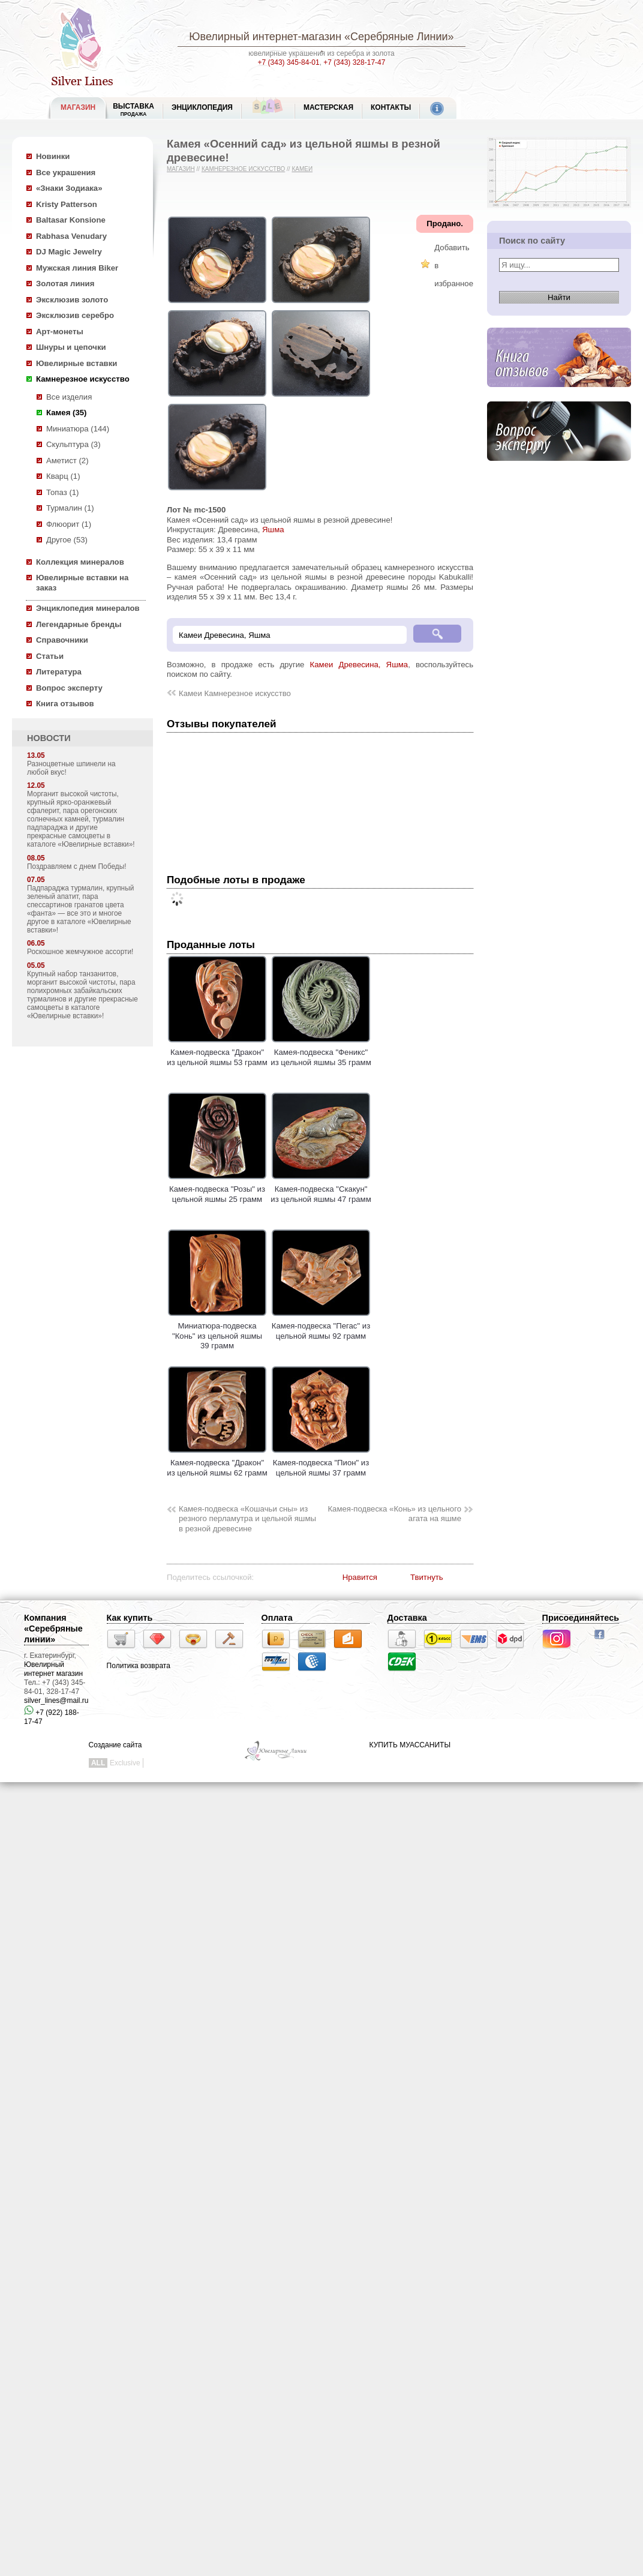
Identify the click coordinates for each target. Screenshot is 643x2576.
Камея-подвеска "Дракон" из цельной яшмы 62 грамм (217, 1463)
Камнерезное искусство (83, 378)
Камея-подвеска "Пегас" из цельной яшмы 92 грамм (321, 1326)
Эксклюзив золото (72, 299)
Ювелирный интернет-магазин (265, 37)
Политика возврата (138, 1666)
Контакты (391, 107)
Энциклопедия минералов (88, 608)
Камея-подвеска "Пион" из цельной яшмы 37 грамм (321, 1463)
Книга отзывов (65, 703)
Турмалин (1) (70, 507)
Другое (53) (67, 539)
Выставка (133, 109)
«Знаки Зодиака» (69, 188)
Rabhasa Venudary (71, 236)
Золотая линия (65, 283)
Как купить (130, 1618)
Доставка (407, 1618)
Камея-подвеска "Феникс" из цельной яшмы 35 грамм (321, 1052)
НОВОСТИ (49, 738)
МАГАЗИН (78, 107)
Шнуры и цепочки (71, 347)
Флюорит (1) (68, 524)
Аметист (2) (67, 460)
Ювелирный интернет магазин (53, 1669)
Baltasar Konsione (71, 219)
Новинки (53, 156)
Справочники (62, 639)
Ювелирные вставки (76, 363)
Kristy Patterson (66, 204)
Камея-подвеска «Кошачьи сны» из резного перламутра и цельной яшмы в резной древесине (247, 1518)
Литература (59, 671)
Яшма (273, 529)
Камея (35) (66, 412)
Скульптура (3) (73, 444)
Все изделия (69, 396)
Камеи (302, 169)
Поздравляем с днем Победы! (77, 866)
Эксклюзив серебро (75, 315)
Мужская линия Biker (77, 267)
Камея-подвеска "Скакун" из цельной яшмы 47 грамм (321, 1189)
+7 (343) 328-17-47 (354, 62)
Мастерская (328, 107)
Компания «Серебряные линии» (53, 1628)
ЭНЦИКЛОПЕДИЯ (202, 107)
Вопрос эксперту (69, 687)
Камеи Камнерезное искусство (235, 693)
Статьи (50, 656)
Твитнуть (426, 1577)
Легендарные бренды (79, 624)
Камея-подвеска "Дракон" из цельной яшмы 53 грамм (217, 1052)
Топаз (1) (62, 492)
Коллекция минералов (80, 561)
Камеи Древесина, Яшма (359, 664)
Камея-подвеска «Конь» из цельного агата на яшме (394, 1514)
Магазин (181, 169)
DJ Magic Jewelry (69, 251)
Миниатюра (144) (77, 428)
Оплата (277, 1618)
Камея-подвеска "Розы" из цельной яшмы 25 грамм (217, 1189)
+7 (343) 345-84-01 (289, 62)
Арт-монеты (59, 331)
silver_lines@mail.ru (56, 1700)
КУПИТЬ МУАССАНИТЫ (409, 1745)
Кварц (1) (63, 476)
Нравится (359, 1577)
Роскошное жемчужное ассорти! (80, 951)
